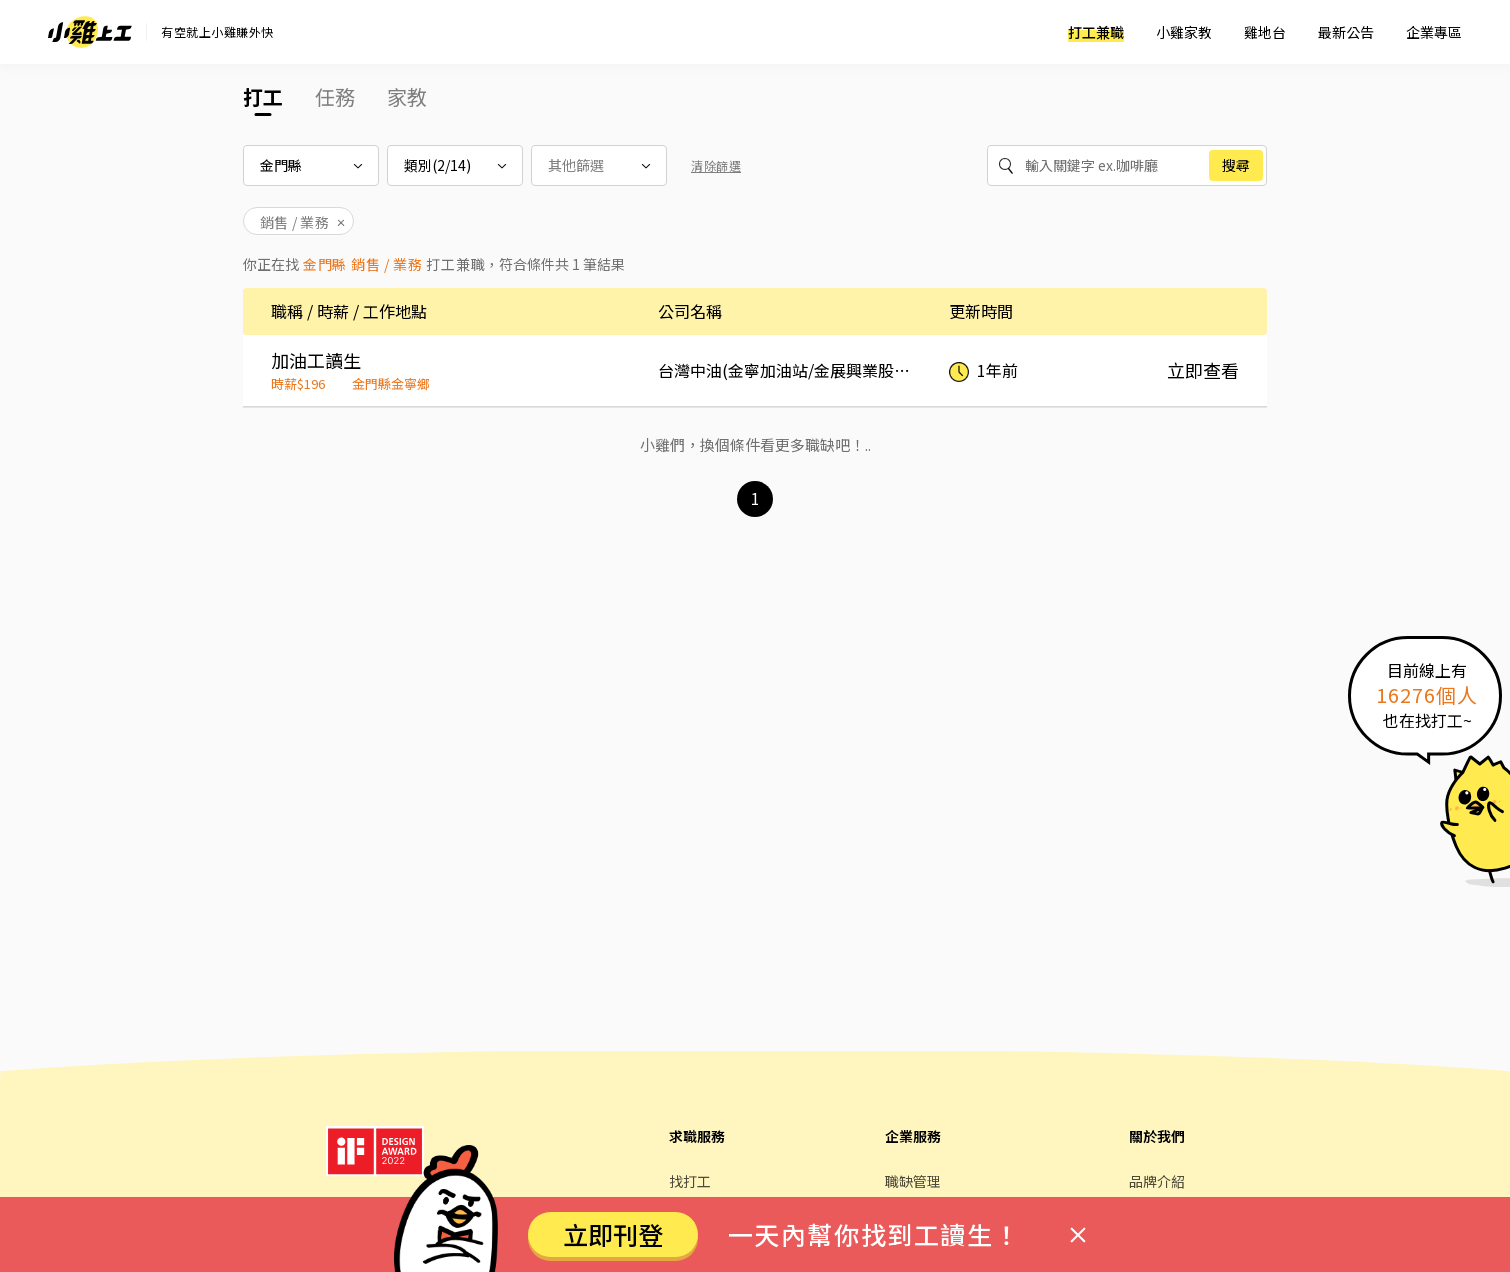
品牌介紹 (1157, 1181)
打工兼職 (1096, 32)
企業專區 (1434, 32)
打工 (263, 96)
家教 (407, 96)
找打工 (690, 1181)
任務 (335, 96)
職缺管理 (913, 1181)
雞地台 (1265, 32)
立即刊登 (613, 1234)
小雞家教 (1184, 32)
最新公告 (1346, 32)
